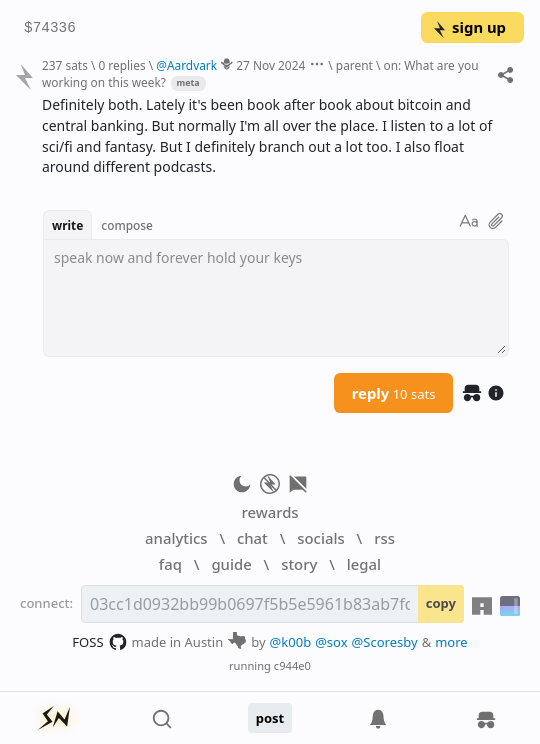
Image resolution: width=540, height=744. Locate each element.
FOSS (99, 642)
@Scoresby (385, 642)
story (299, 564)
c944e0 (292, 665)
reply (394, 393)
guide (231, 564)
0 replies (121, 65)
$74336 (50, 28)
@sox (331, 642)
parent (354, 65)
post (270, 718)
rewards (269, 512)
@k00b (291, 642)
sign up (468, 27)
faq (170, 564)
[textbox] (276, 298)
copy (441, 603)
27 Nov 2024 (270, 65)
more (451, 642)
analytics (176, 538)
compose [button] (127, 225)
